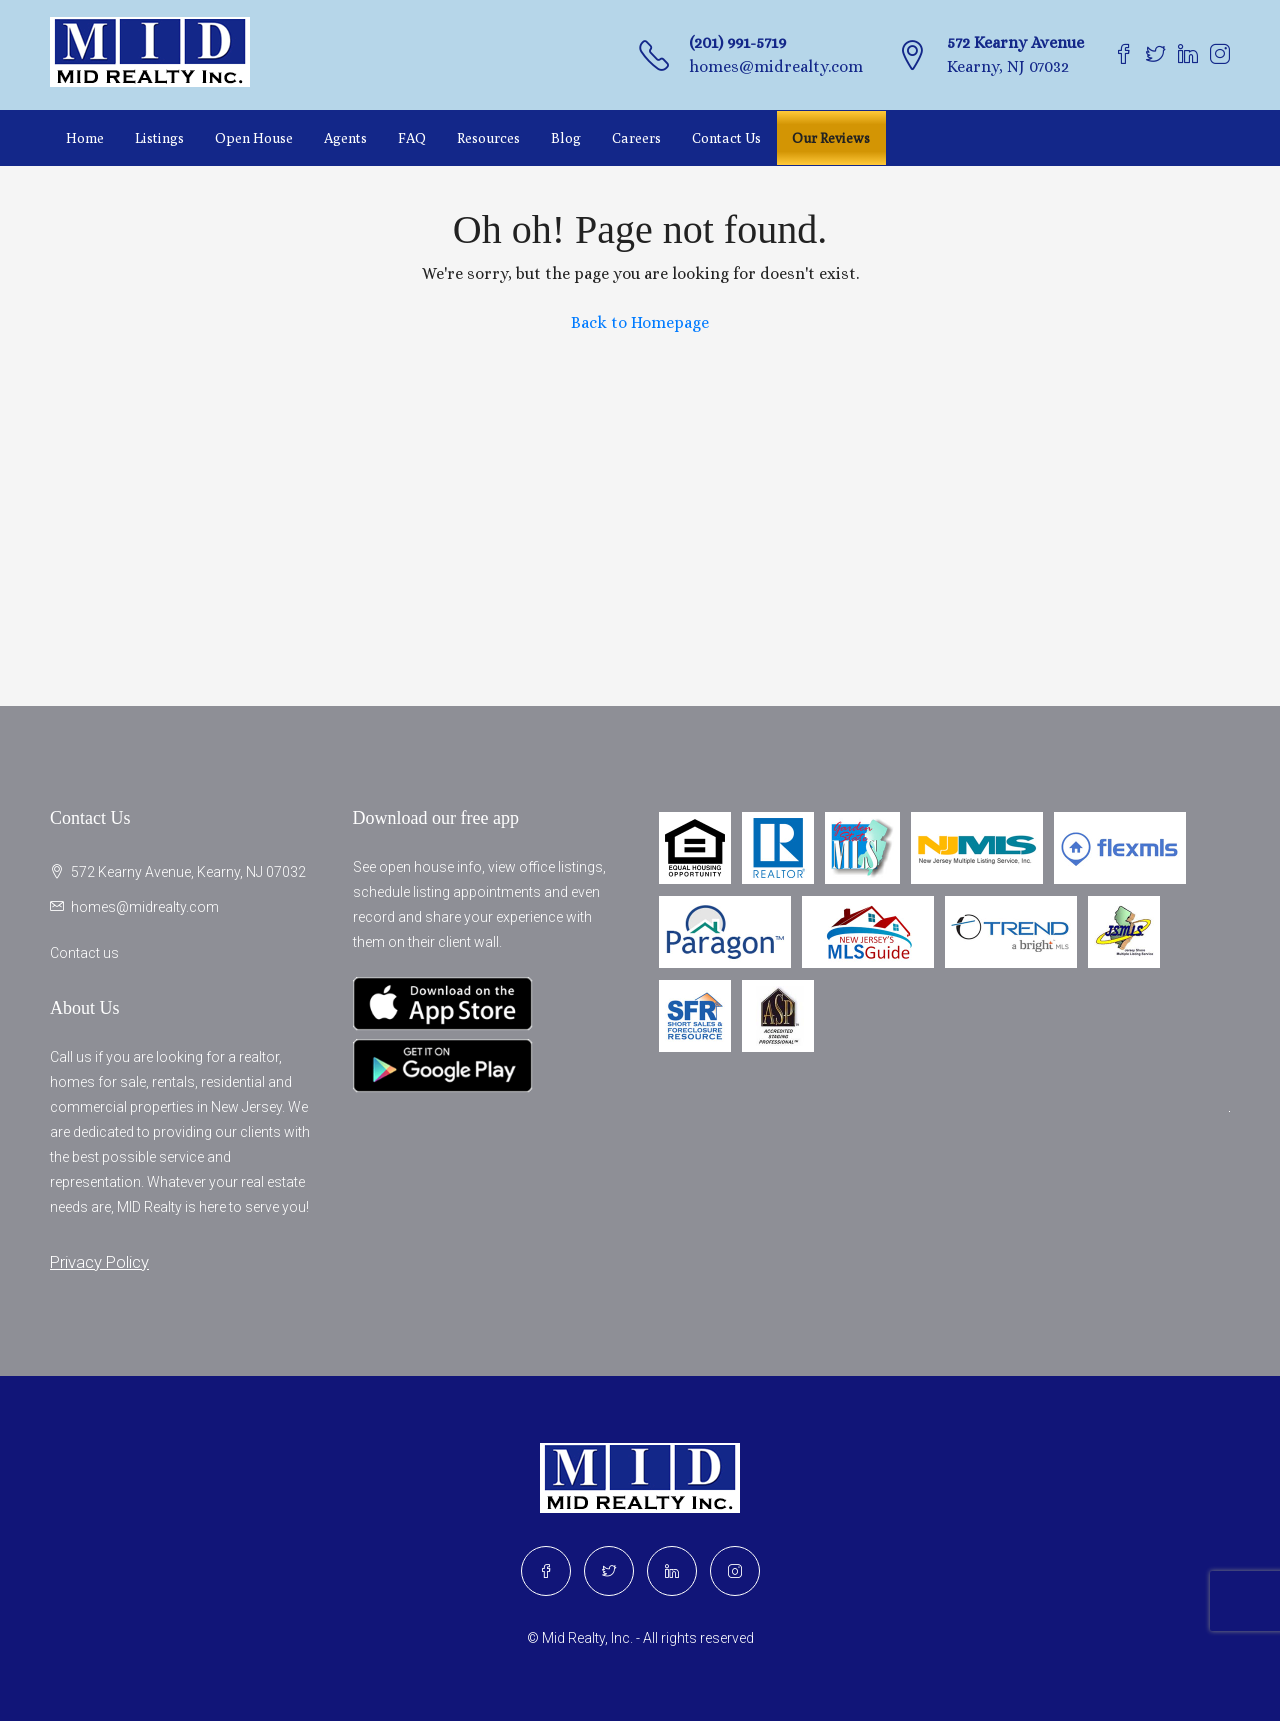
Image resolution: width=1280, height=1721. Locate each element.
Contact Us (726, 138)
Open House (254, 138)
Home (85, 138)
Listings (159, 138)
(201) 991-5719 (737, 42)
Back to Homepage (640, 322)
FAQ (412, 138)
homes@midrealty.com (776, 66)
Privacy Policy (99, 1262)
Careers (636, 138)
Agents (345, 138)
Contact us (84, 953)
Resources (488, 138)
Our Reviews (831, 138)
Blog (566, 138)
